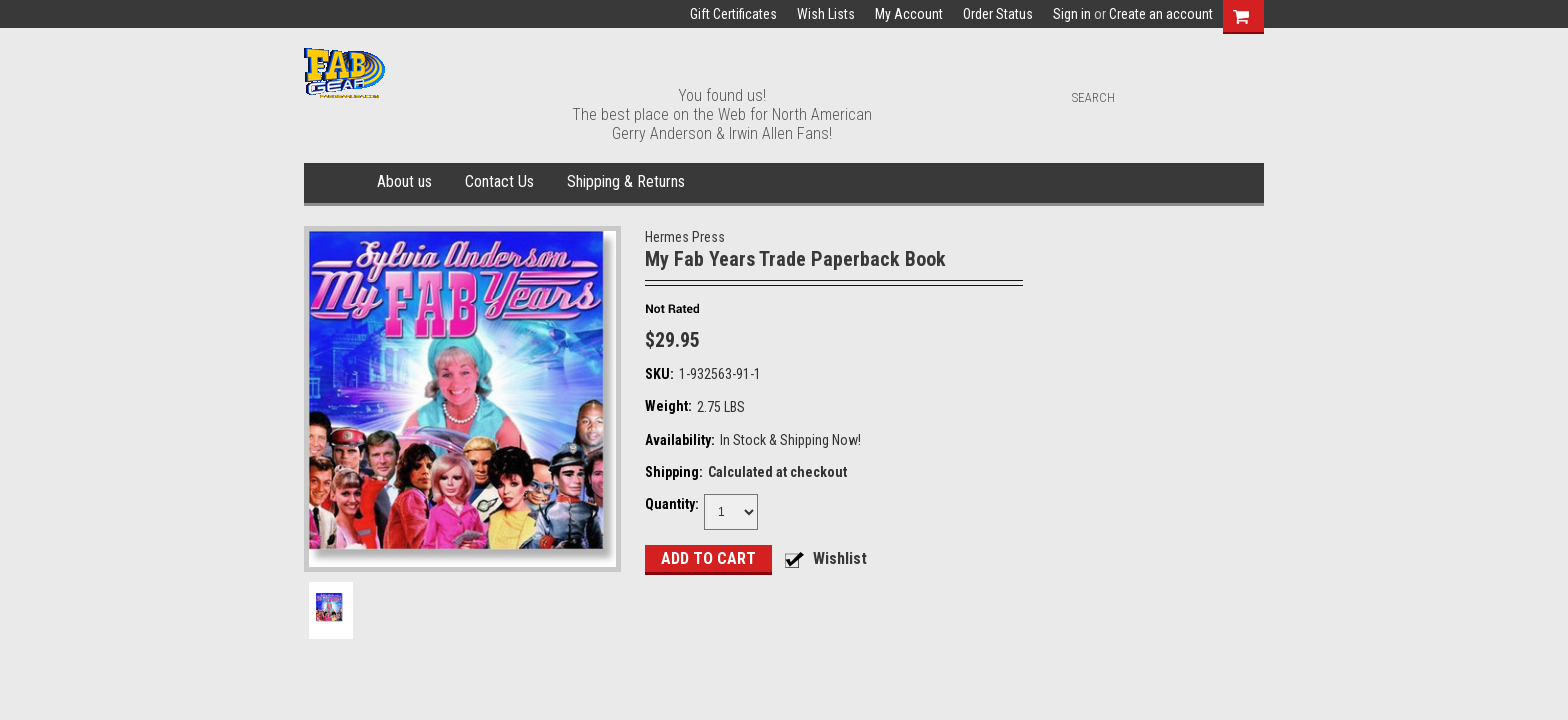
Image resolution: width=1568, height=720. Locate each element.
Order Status (998, 14)
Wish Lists (826, 14)
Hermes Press (685, 237)
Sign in (1072, 14)
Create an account (1161, 14)
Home (336, 183)
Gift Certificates (733, 14)
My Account (909, 14)
